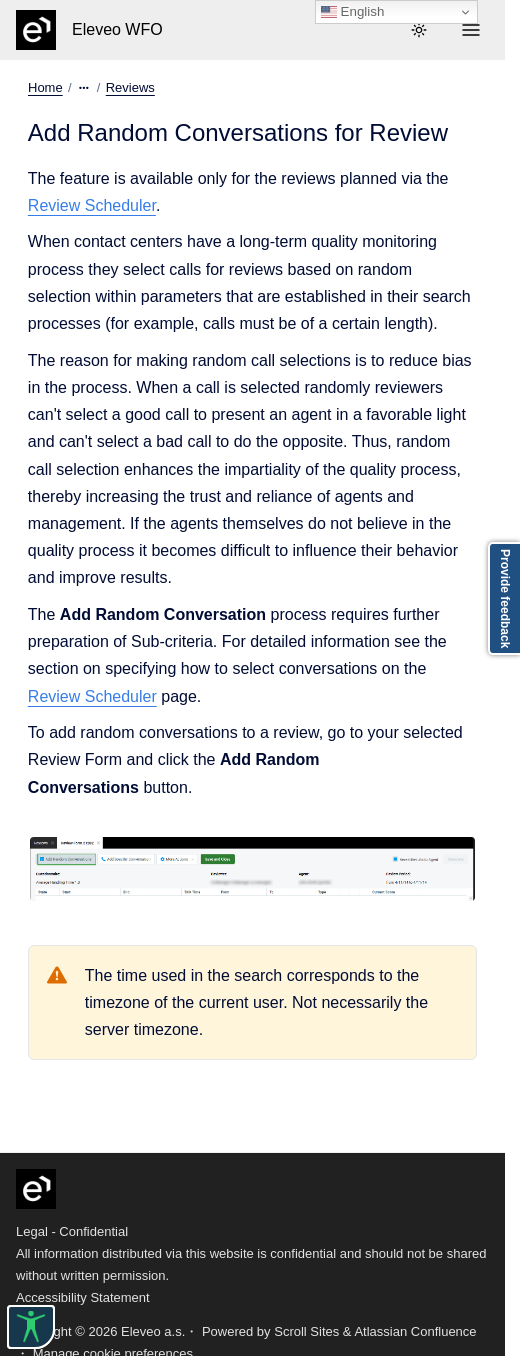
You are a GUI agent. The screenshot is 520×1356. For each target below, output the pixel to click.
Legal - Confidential (72, 1231)
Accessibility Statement (83, 1297)
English (352, 12)
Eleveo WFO (117, 29)
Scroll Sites (306, 1331)
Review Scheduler (92, 205)
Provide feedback (505, 598)
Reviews (130, 87)
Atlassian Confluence (415, 1331)
